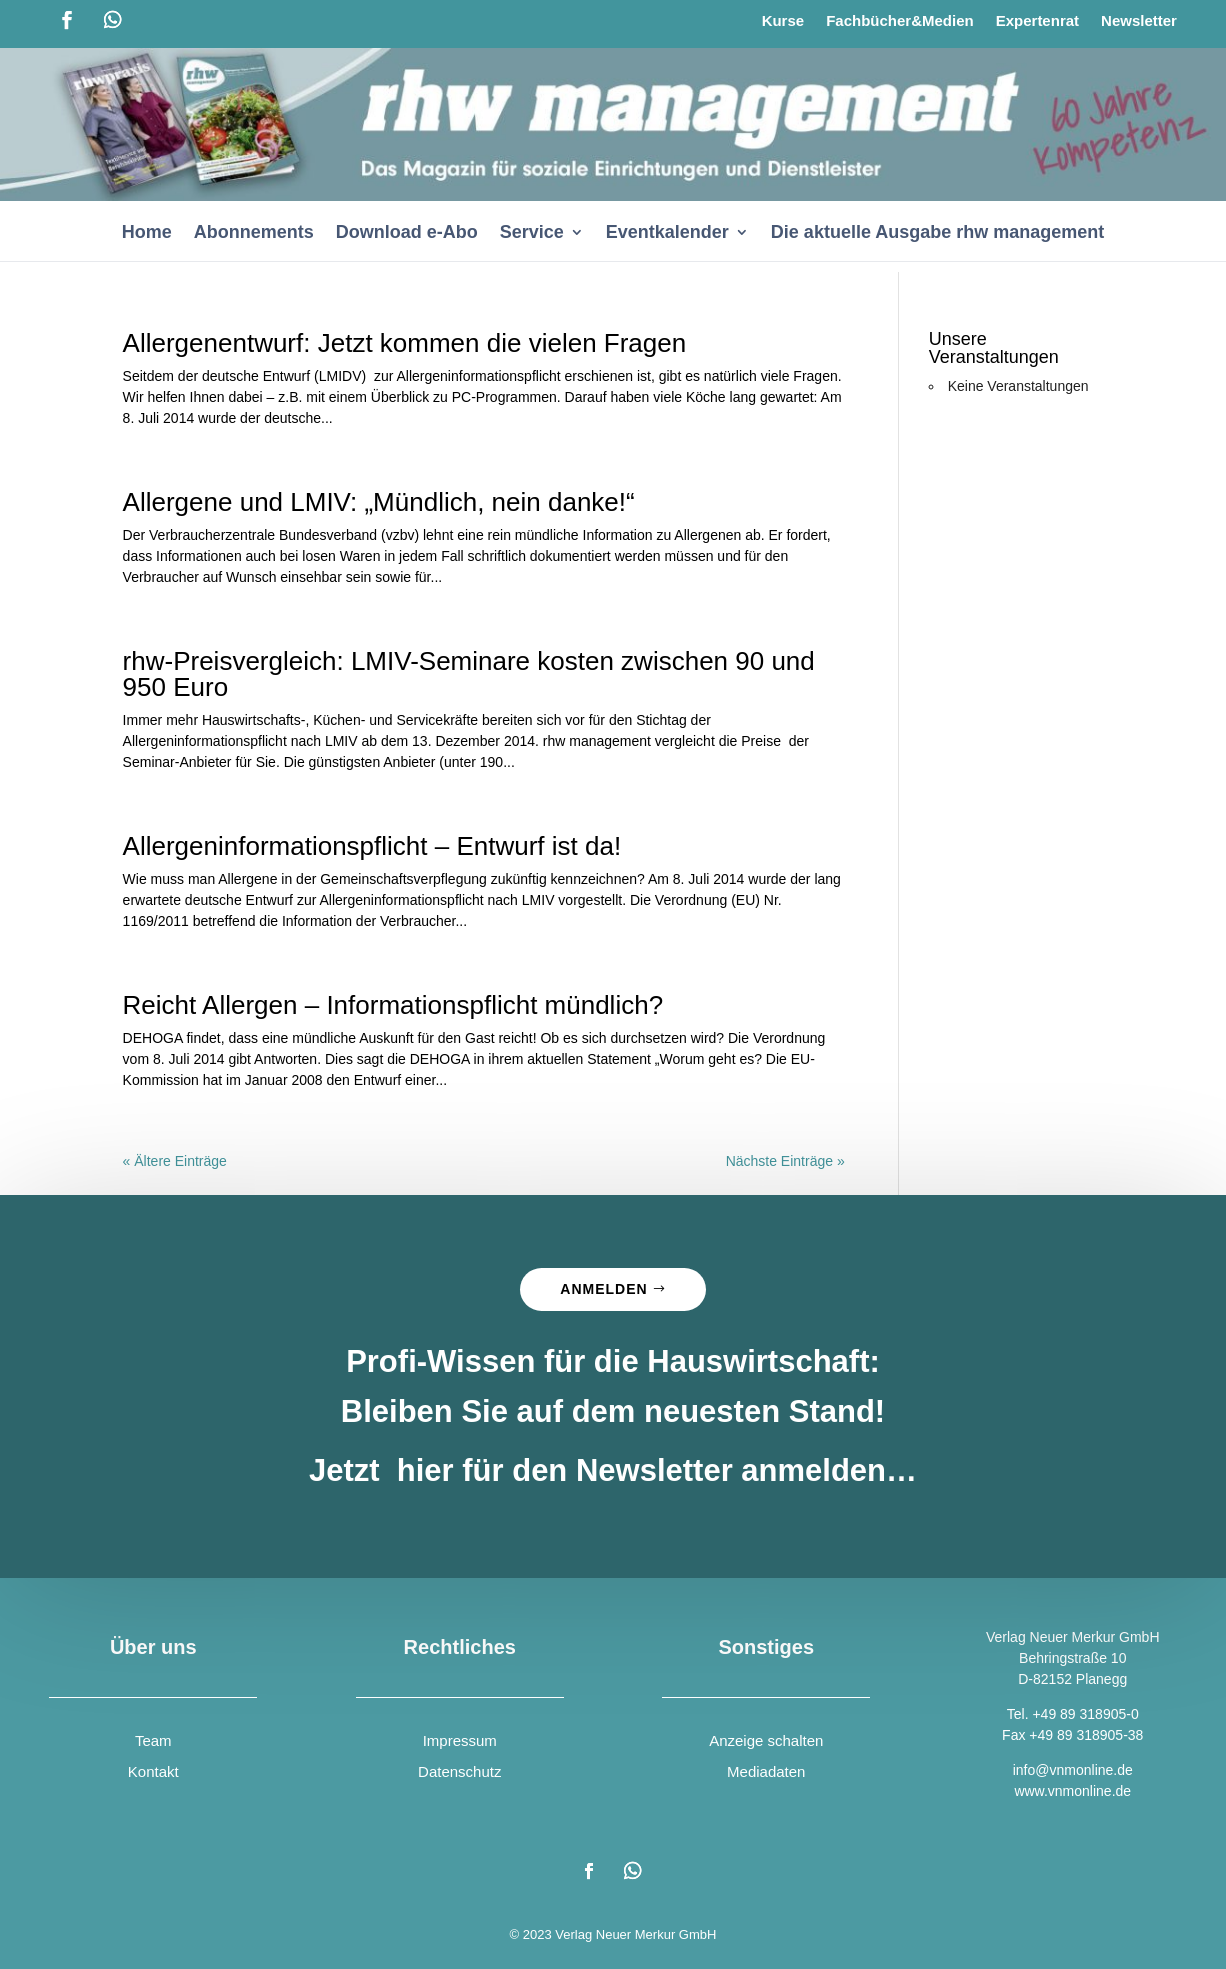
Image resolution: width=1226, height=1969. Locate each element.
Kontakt (153, 1771)
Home (147, 233)
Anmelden (603, 1289)
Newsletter (1139, 21)
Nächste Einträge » (785, 1161)
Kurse (783, 21)
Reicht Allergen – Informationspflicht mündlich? (393, 1005)
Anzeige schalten (766, 1740)
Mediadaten (766, 1771)
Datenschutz (459, 1771)
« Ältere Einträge (175, 1161)
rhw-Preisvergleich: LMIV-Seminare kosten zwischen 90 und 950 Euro (469, 674)
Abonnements (254, 233)
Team (153, 1740)
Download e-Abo (407, 233)
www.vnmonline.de (1072, 1791)
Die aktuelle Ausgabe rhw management (937, 233)
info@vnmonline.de (1073, 1770)
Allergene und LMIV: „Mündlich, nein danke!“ (379, 502)
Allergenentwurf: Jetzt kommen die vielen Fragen (405, 343)
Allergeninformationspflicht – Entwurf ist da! (372, 846)
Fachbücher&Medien (900, 21)
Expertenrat (1037, 21)
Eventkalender (667, 233)
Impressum (460, 1740)
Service (532, 233)
